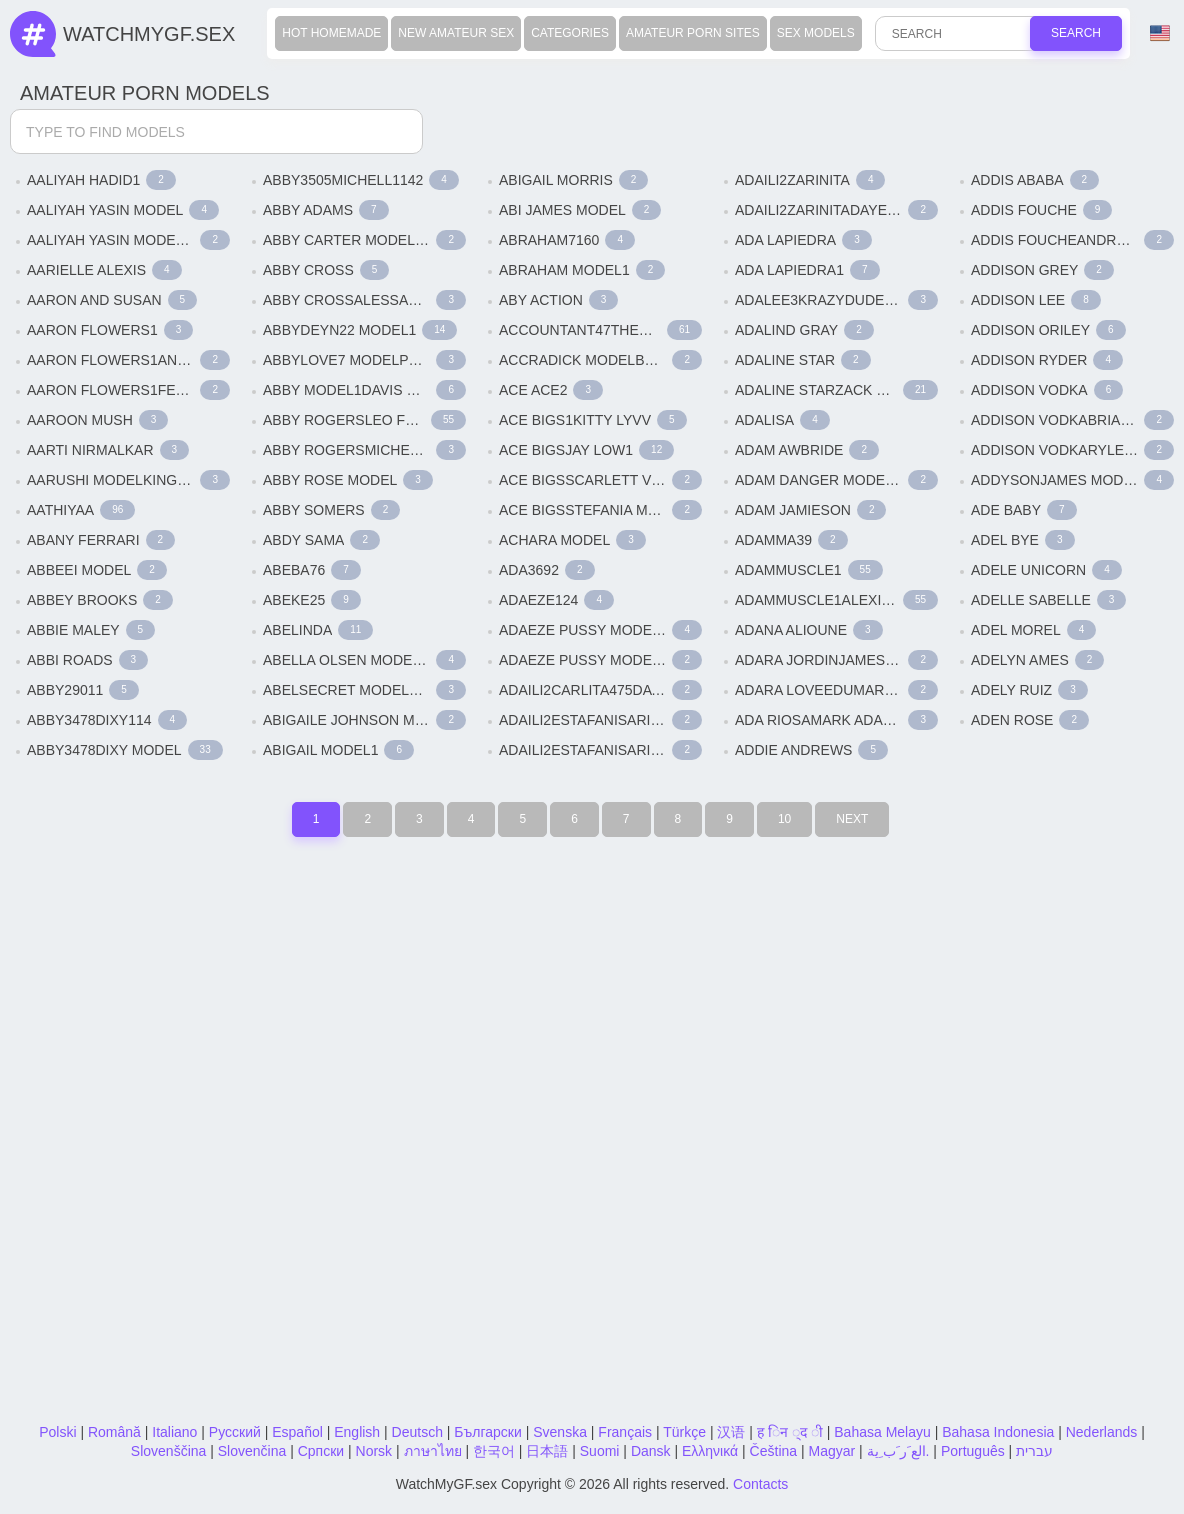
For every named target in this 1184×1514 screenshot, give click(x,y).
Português (973, 1451)
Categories (570, 33)
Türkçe (684, 1432)
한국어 (494, 1451)
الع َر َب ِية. (898, 1451)
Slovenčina (252, 1451)
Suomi (600, 1451)
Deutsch (417, 1432)
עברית (1034, 1451)
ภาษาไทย (433, 1451)
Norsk (374, 1451)
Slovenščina (169, 1451)
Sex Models (816, 33)
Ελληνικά (710, 1451)
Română (114, 1432)
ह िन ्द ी (790, 1432)
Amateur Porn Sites (693, 33)
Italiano (174, 1432)
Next (852, 819)
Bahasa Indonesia (998, 1432)
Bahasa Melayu (882, 1432)
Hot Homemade (331, 33)
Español (297, 1432)
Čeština (773, 1451)
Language (1160, 33)
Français (625, 1432)
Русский (235, 1432)
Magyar (831, 1451)
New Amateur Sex (456, 33)
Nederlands (1102, 1432)
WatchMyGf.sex (149, 34)
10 (784, 819)
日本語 (547, 1451)
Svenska (560, 1432)
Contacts (760, 1484)
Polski (57, 1432)
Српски (321, 1451)
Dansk (651, 1451)
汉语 (731, 1432)
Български (487, 1432)
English (357, 1432)
